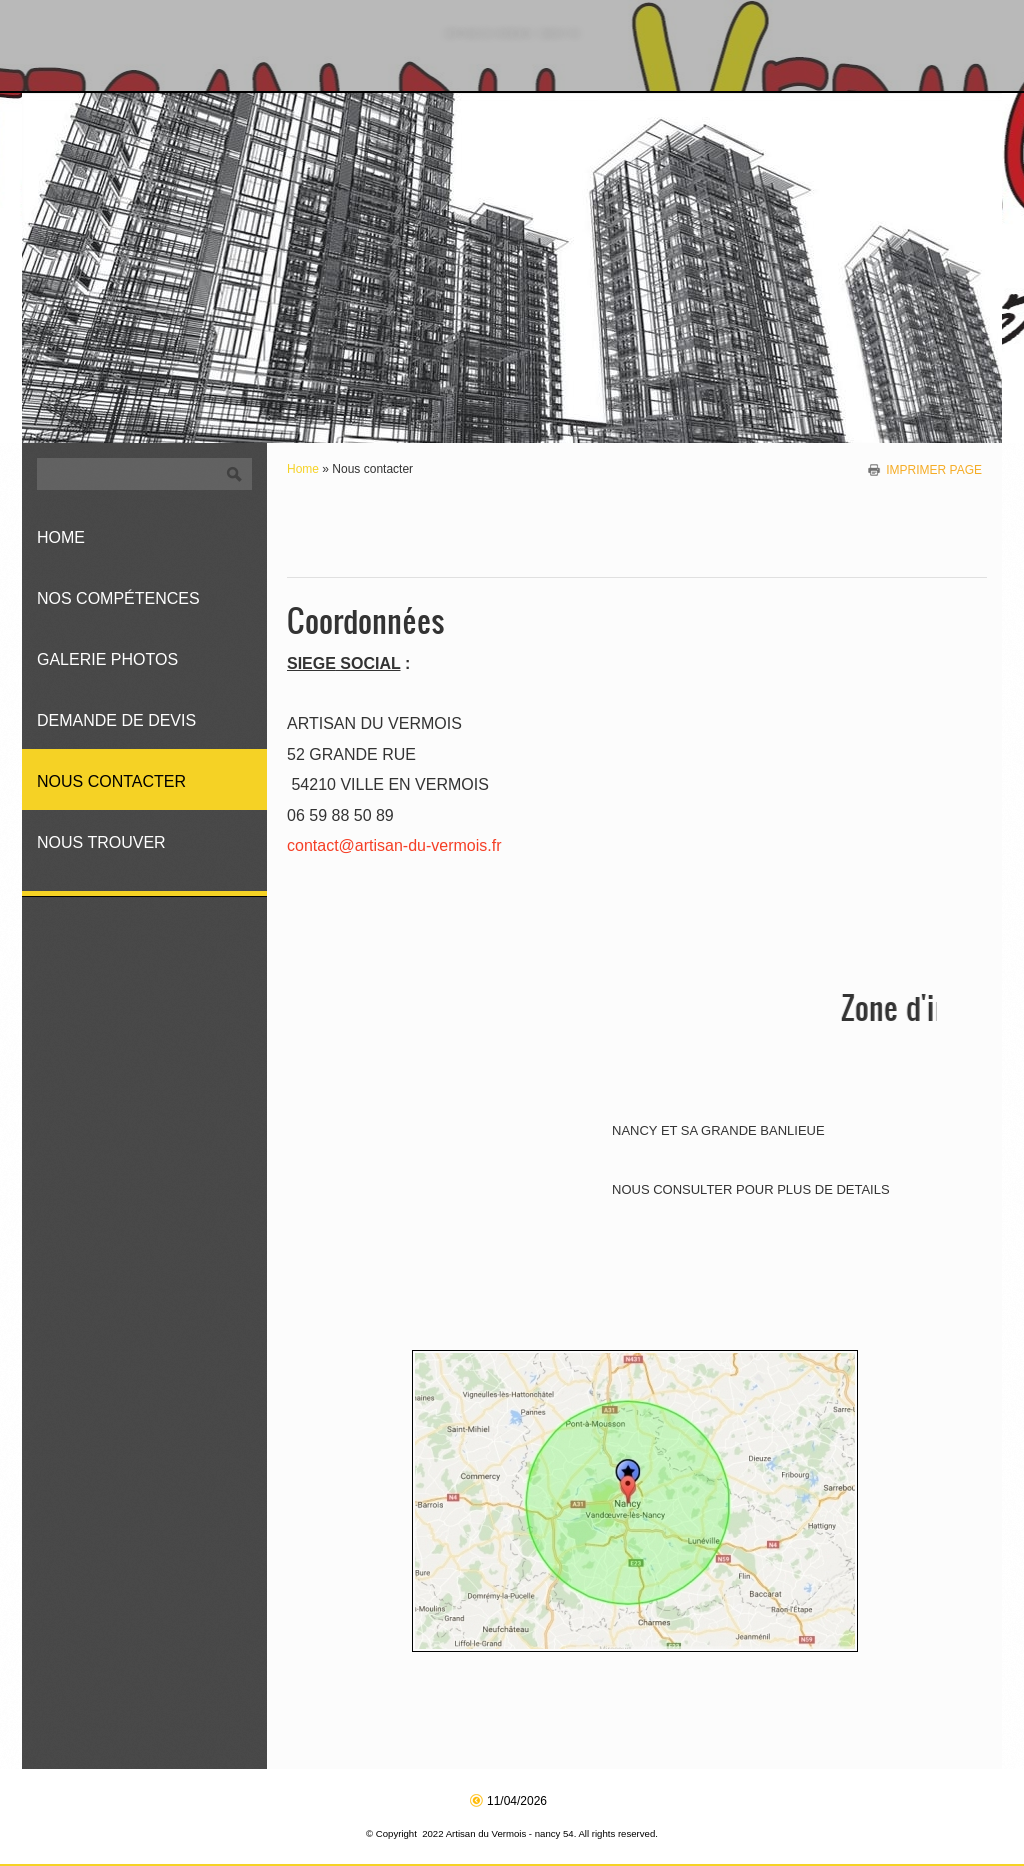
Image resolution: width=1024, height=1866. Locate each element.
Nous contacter (111, 781)
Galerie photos (107, 659)
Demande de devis (116, 720)
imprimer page (934, 469)
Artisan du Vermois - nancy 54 (512, 33)
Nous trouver (101, 842)
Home (303, 469)
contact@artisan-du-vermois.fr (394, 845)
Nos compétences (118, 598)
